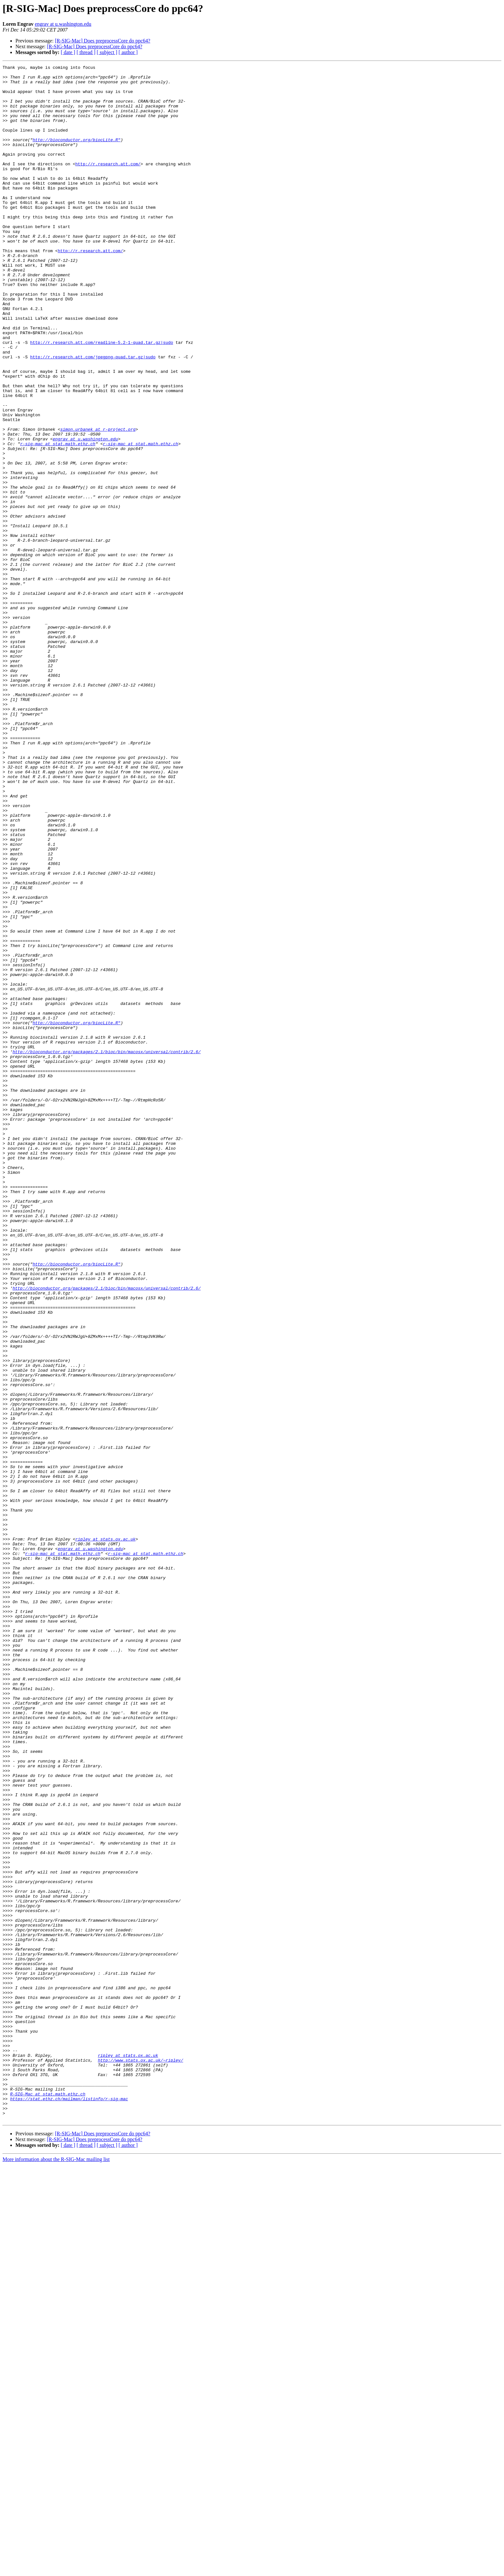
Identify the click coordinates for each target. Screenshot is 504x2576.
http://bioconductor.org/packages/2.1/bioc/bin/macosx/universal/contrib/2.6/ (107, 1249)
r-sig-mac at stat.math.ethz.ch (57, 520)
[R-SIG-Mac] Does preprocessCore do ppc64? (102, 40)
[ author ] (128, 52)
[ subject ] (107, 52)
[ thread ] (85, 52)
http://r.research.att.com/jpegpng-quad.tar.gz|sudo (93, 416)
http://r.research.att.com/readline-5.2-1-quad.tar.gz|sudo (101, 398)
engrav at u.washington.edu (63, 24)
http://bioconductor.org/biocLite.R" (77, 155)
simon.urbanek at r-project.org (97, 502)
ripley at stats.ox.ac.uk (105, 1834)
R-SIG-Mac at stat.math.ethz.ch (47, 2500)
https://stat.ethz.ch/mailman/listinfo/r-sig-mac (69, 2506)
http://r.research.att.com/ (107, 184)
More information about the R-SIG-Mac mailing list (56, 2570)
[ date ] (68, 52)
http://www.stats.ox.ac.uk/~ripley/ (140, 2459)
